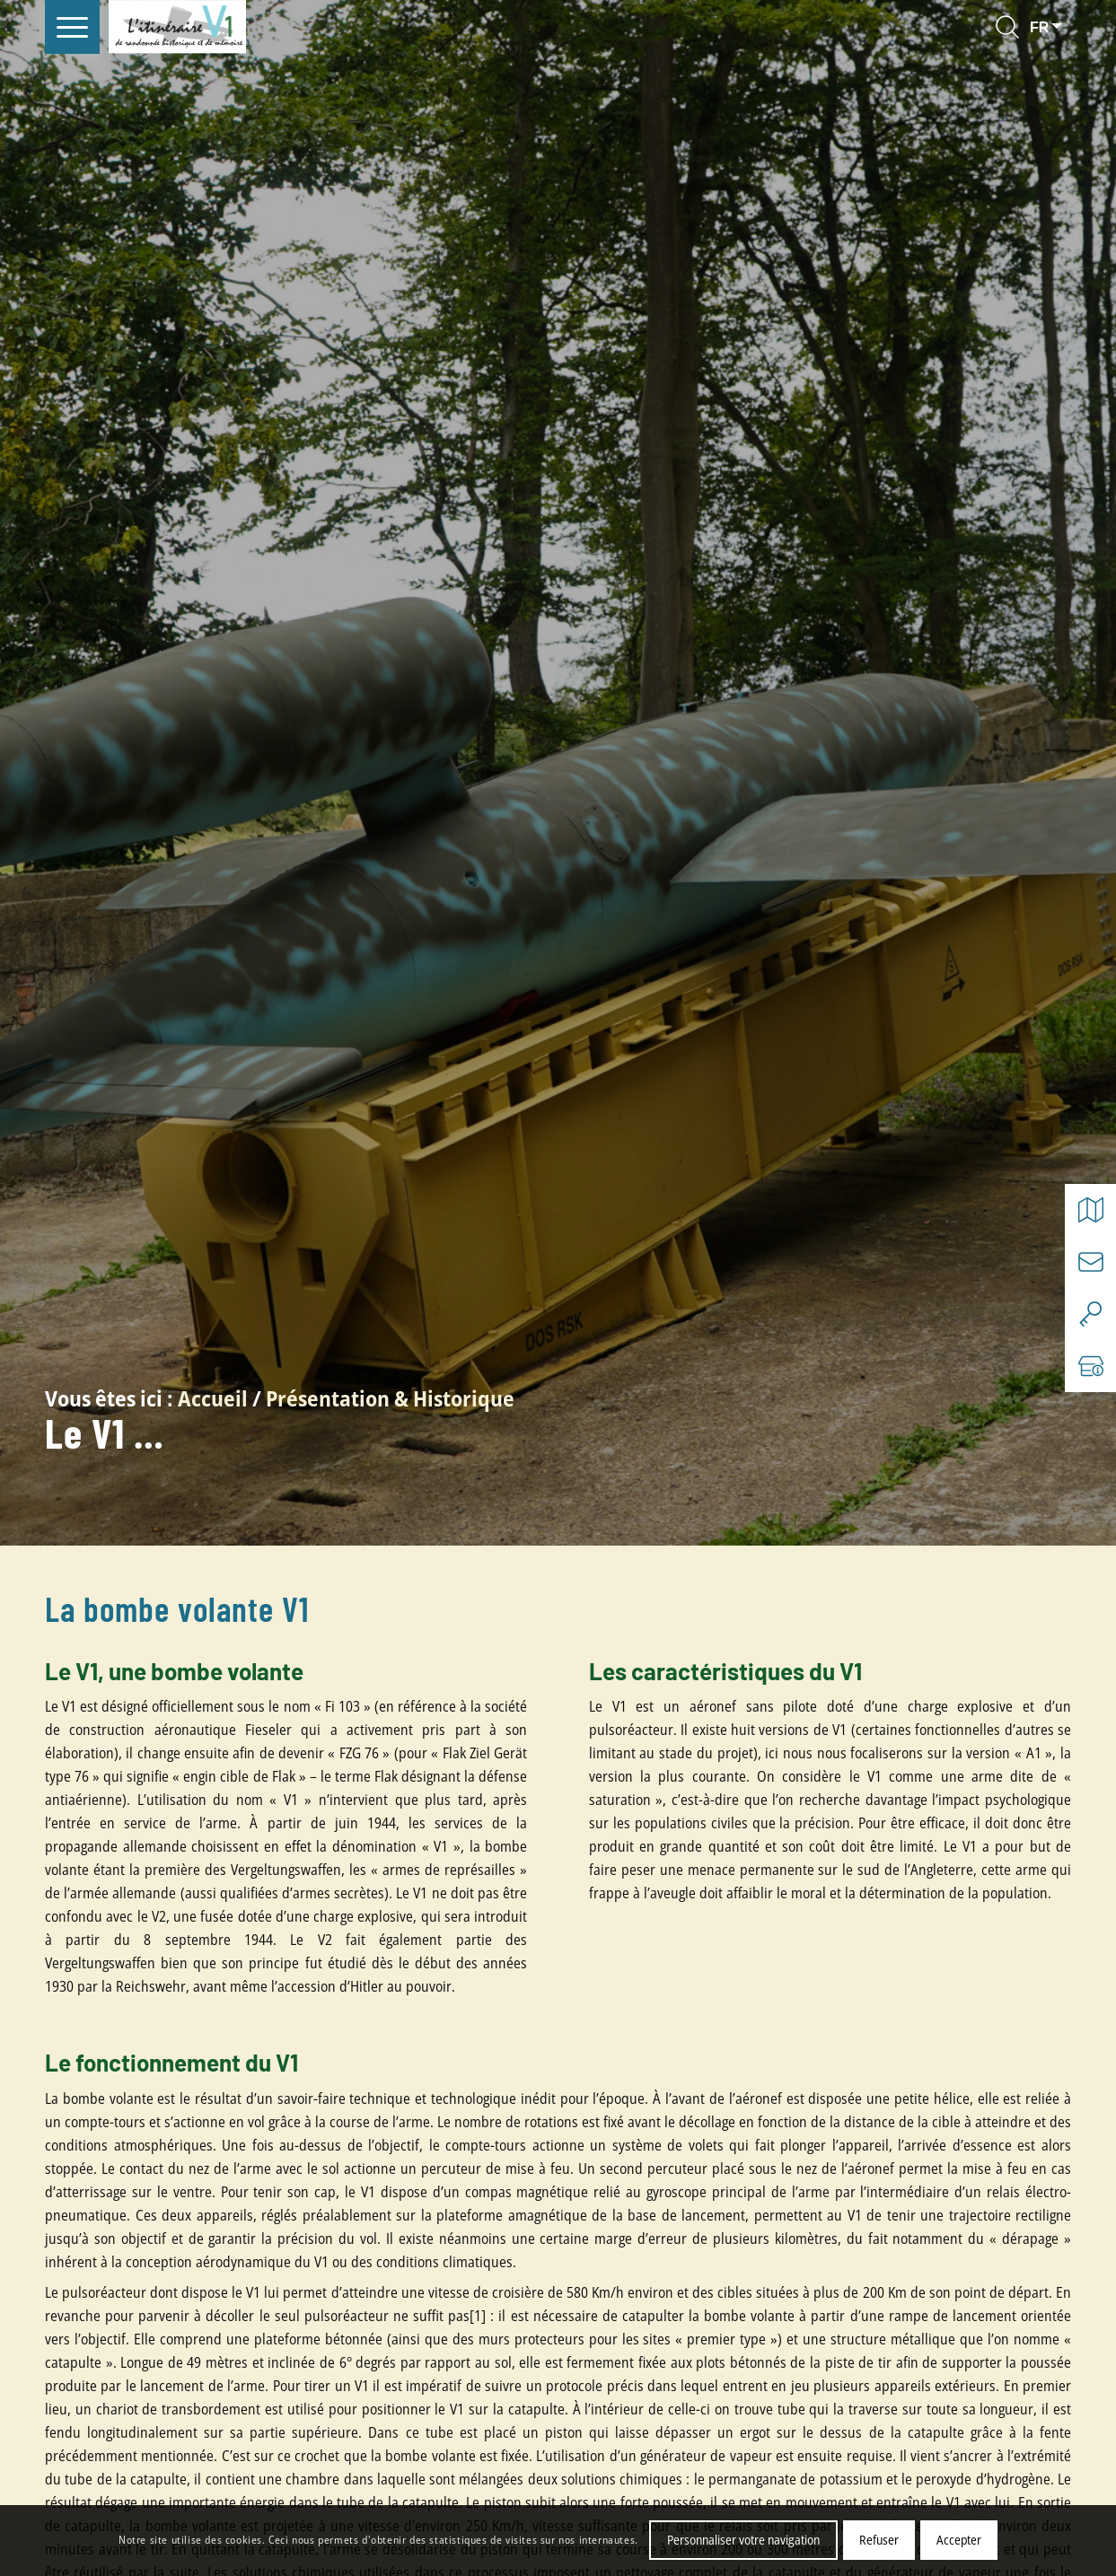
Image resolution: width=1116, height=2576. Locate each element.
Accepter (958, 2539)
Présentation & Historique (390, 1398)
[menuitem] (72, 27)
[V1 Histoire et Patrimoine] (177, 27)
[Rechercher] (1007, 27)
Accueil (213, 1398)
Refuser (879, 2539)
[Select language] (1047, 27)
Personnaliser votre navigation (743, 2539)
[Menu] (72, 27)
